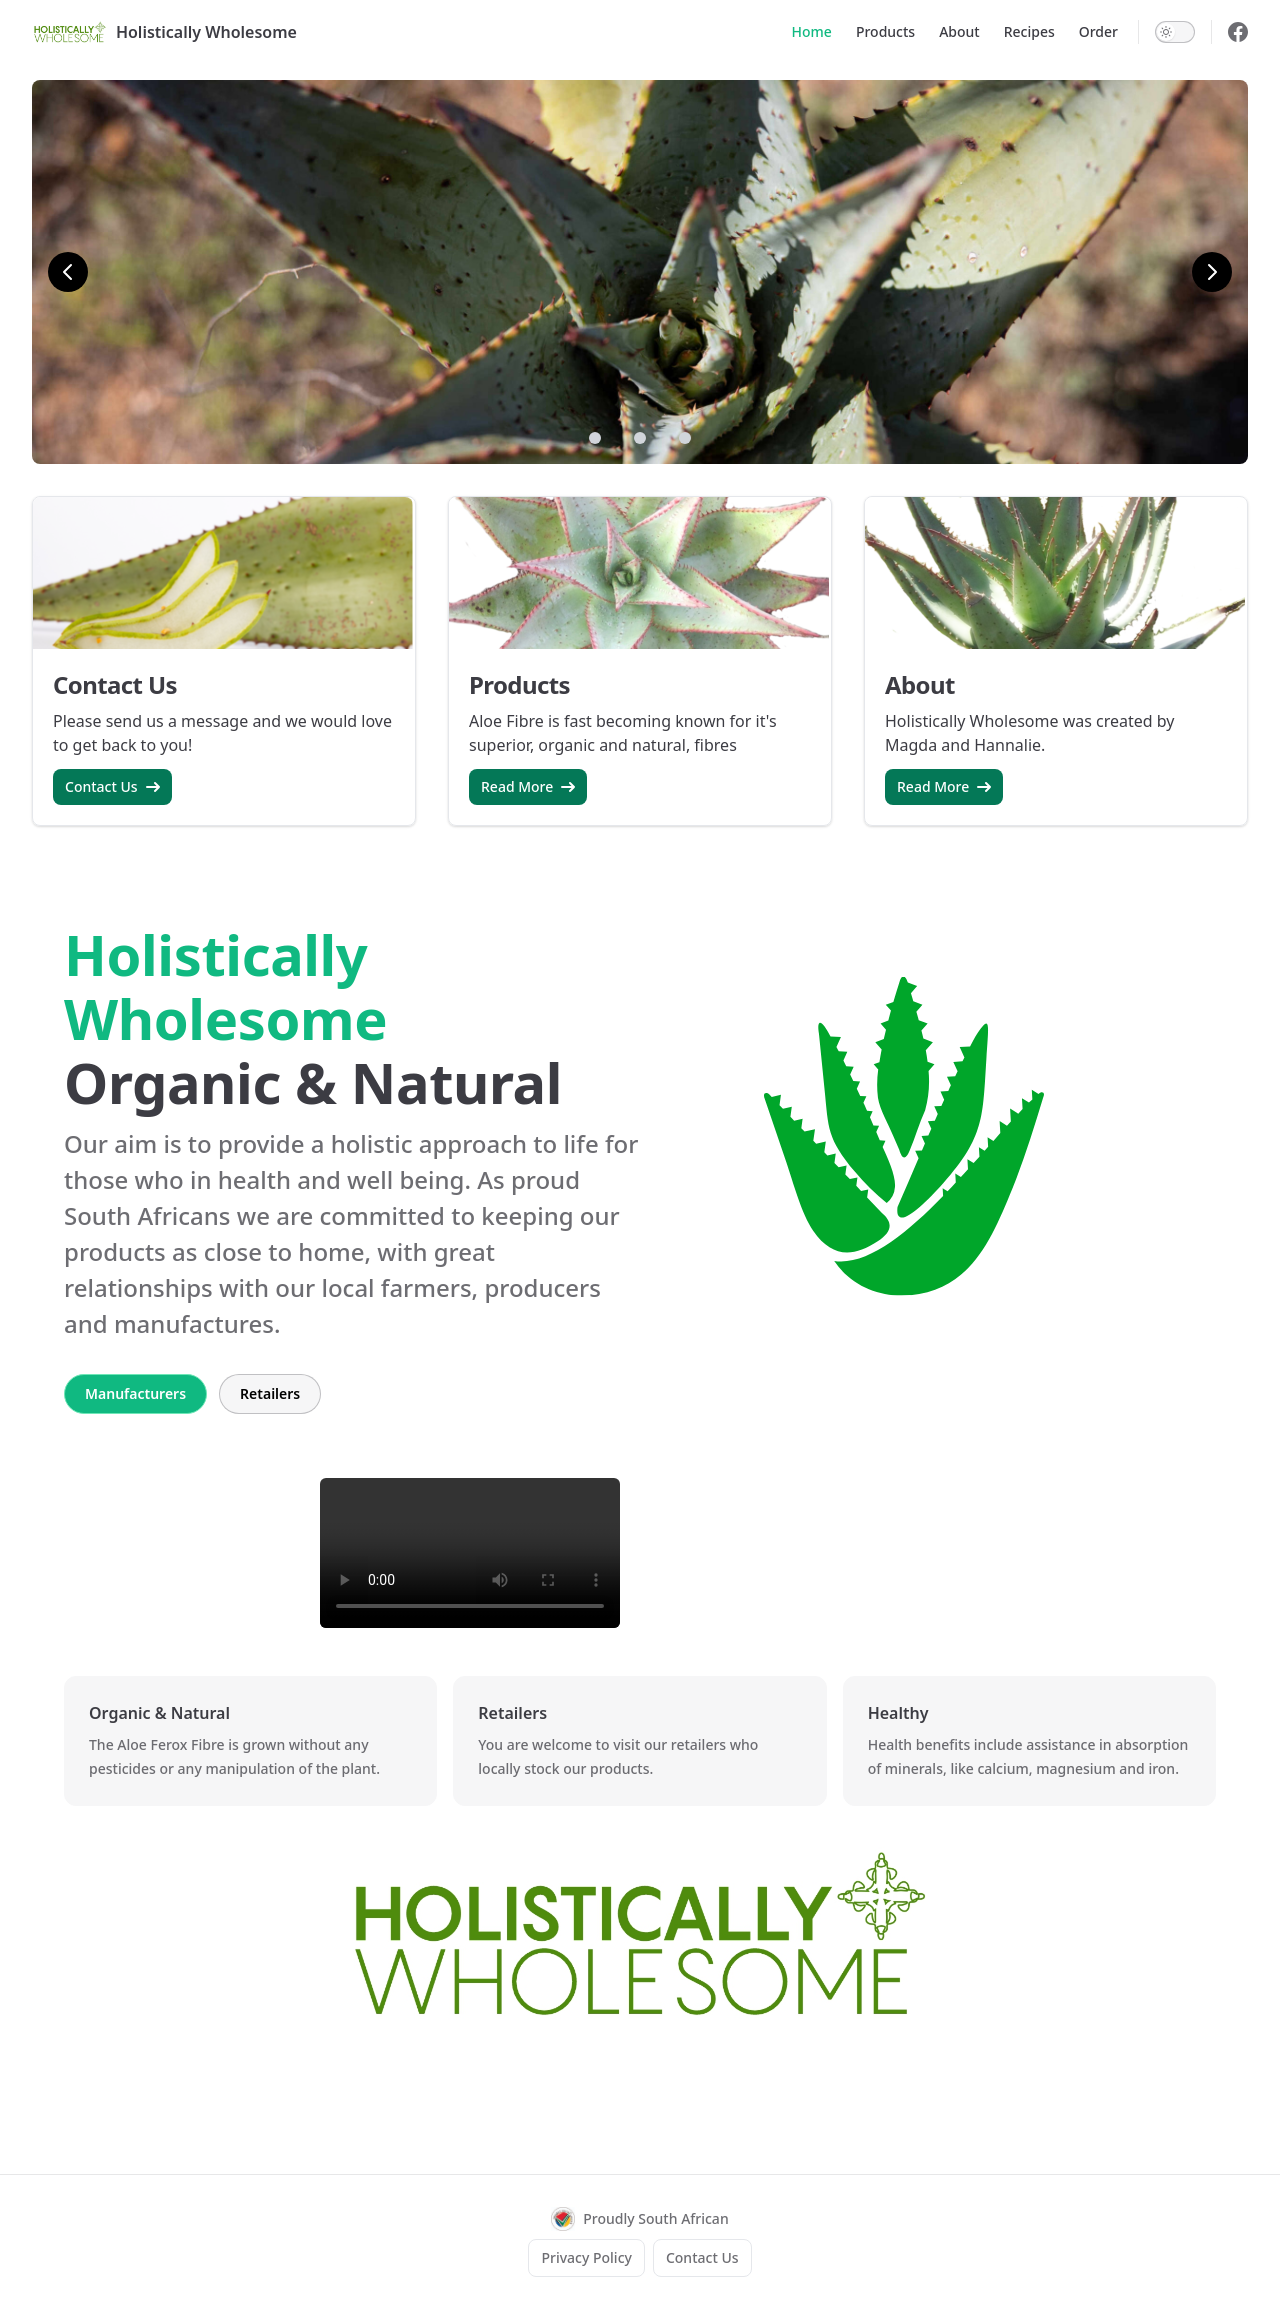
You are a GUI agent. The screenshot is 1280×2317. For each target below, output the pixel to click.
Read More (528, 786)
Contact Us (112, 786)
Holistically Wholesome (164, 32)
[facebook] (1238, 32)
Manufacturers (135, 1393)
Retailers (270, 1393)
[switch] (1175, 32)
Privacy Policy (586, 2257)
